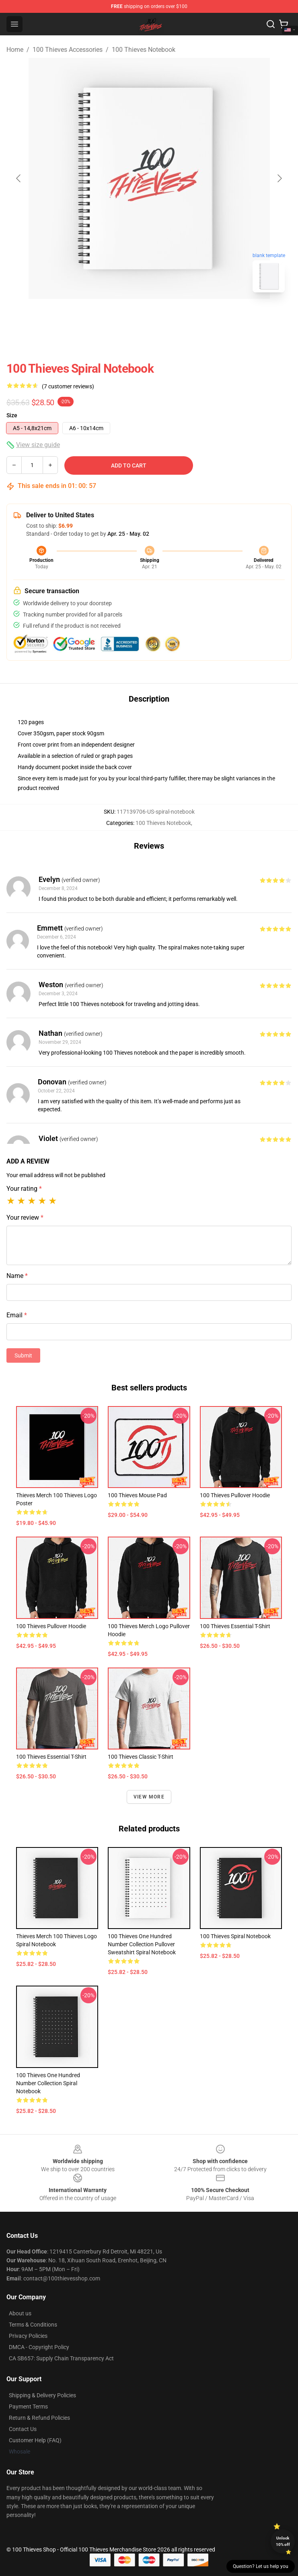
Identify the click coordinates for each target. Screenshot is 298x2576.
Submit (23, 1355)
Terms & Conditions (33, 2324)
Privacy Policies (28, 2336)
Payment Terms (28, 2406)
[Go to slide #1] (128, 316)
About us (20, 2313)
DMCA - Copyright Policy (39, 2347)
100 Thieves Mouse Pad (137, 1495)
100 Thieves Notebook (143, 49)
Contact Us (23, 2429)
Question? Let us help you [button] (260, 2566)
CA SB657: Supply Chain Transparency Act (61, 2358)
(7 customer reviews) (68, 386)
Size (11, 415)
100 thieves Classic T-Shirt (140, 1756)
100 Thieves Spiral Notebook (235, 1936)
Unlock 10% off (283, 2541)
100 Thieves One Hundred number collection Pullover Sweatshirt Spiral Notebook (142, 1944)
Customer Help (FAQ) (35, 2440)
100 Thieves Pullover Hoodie (235, 1495)
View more (149, 1797)
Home (14, 49)
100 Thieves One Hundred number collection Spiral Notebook (48, 2083)
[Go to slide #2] (170, 316)
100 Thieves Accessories (68, 49)
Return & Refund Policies (39, 2418)
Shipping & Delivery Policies (42, 2395)
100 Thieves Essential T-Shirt (235, 1626)
